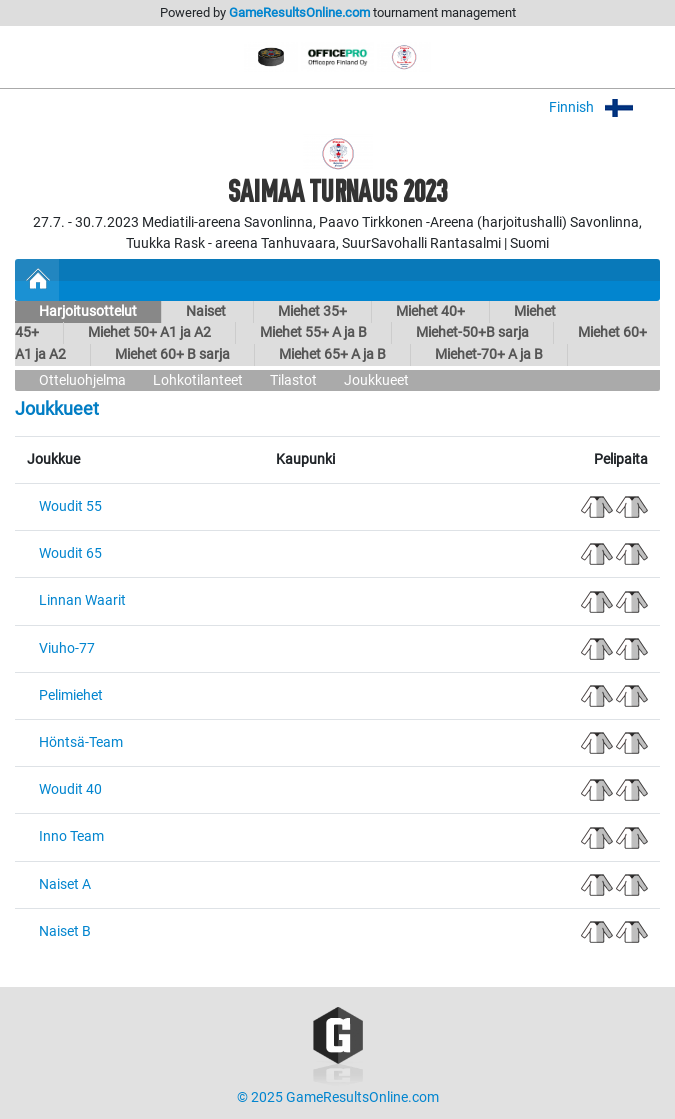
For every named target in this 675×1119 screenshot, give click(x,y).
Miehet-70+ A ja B (489, 354)
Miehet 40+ (430, 311)
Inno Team (71, 836)
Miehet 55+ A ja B (313, 332)
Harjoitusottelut (88, 311)
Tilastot (293, 380)
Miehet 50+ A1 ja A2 (149, 332)
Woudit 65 (70, 553)
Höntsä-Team (81, 742)
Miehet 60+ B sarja (172, 354)
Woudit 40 (70, 789)
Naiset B (65, 931)
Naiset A (65, 884)
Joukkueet (376, 380)
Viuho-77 (67, 648)
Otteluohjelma (82, 380)
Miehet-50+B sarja (472, 332)
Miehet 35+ (312, 311)
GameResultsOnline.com (299, 12)
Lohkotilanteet (198, 380)
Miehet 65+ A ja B (332, 354)
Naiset (207, 311)
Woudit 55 (70, 506)
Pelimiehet (71, 695)
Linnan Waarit (82, 600)
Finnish (604, 107)
